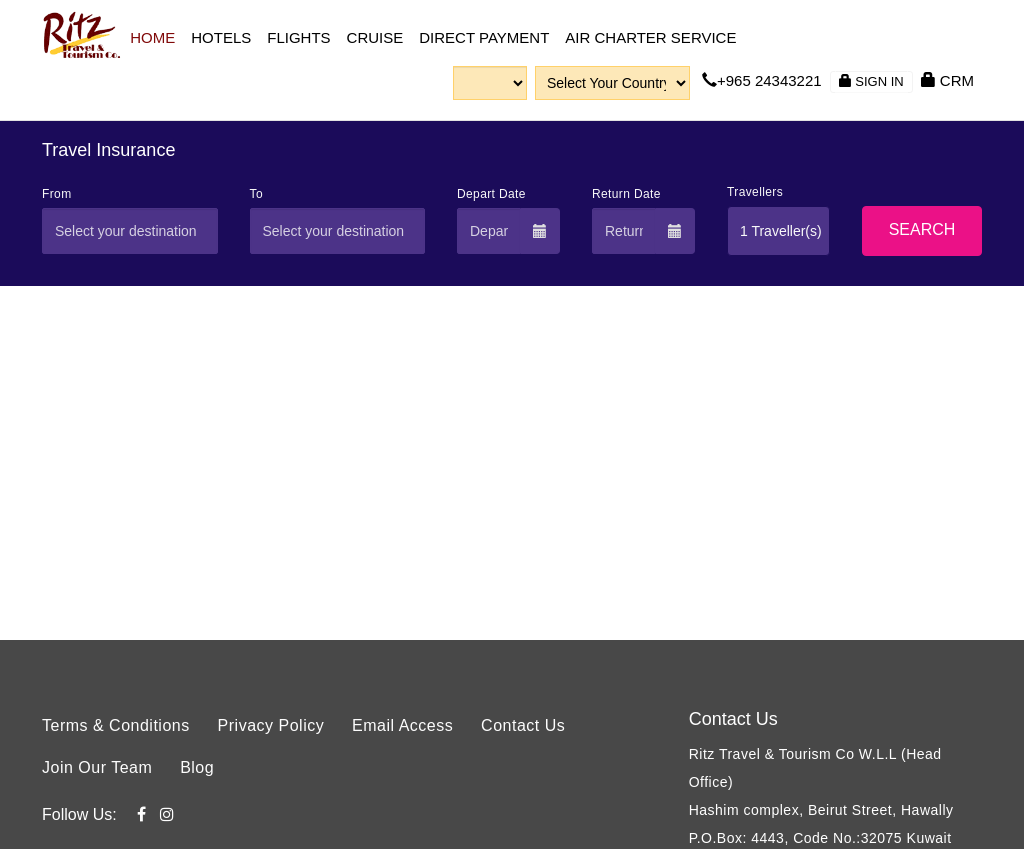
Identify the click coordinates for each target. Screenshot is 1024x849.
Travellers (755, 192)
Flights (298, 37)
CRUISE (375, 37)
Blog (197, 767)
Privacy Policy (271, 725)
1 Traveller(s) (781, 231)
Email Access (402, 725)
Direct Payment (484, 37)
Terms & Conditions (116, 725)
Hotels (221, 37)
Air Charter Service (650, 37)
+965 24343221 (762, 80)
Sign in (871, 81)
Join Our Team (97, 767)
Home (152, 37)
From (57, 194)
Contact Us (523, 725)
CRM (947, 80)
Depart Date (491, 194)
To (256, 194)
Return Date (626, 194)
